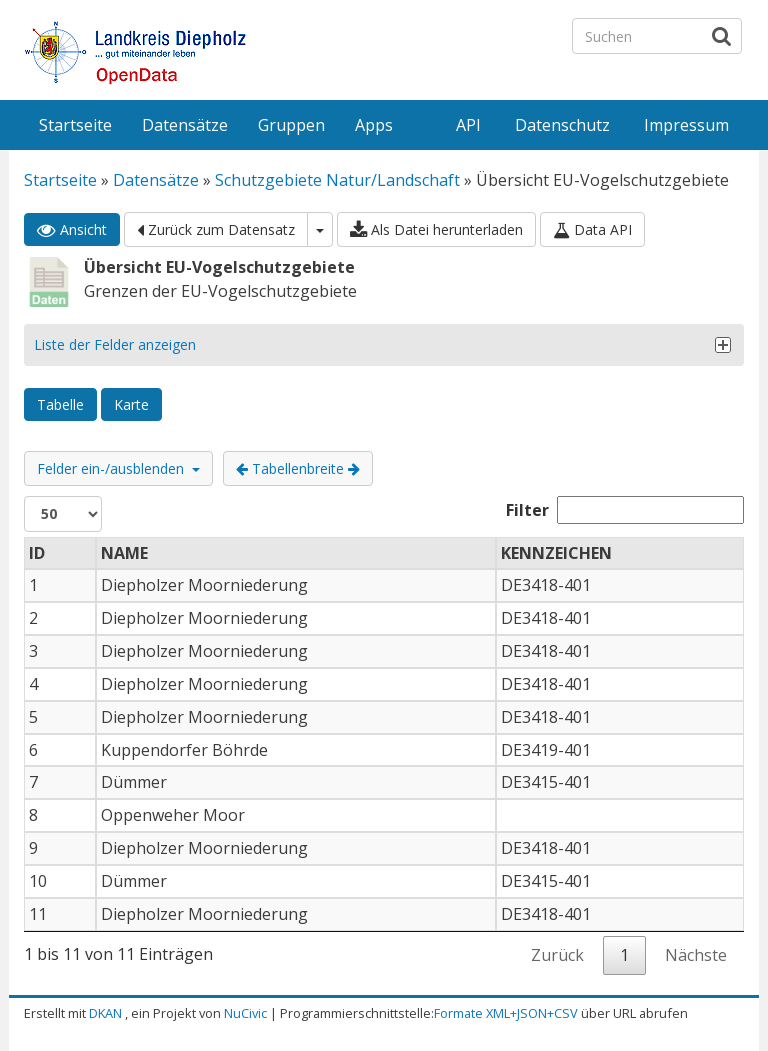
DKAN (105, 1013)
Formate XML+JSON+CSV (506, 1013)
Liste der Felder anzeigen (115, 344)
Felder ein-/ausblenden (118, 468)
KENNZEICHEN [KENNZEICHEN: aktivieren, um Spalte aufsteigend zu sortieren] (556, 553)
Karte (131, 404)
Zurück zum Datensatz (216, 229)
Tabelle (60, 404)
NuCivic (245, 1013)
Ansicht (72, 229)
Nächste (696, 955)
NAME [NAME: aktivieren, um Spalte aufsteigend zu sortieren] (124, 553)
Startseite (75, 125)
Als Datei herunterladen (436, 229)
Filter (625, 510)
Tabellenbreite (298, 468)
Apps (374, 125)
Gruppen (291, 125)
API (468, 125)
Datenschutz (562, 125)
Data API (592, 229)
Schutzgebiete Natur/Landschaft (337, 180)
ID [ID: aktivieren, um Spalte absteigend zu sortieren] (37, 553)
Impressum (686, 125)
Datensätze (185, 125)
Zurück (557, 955)
